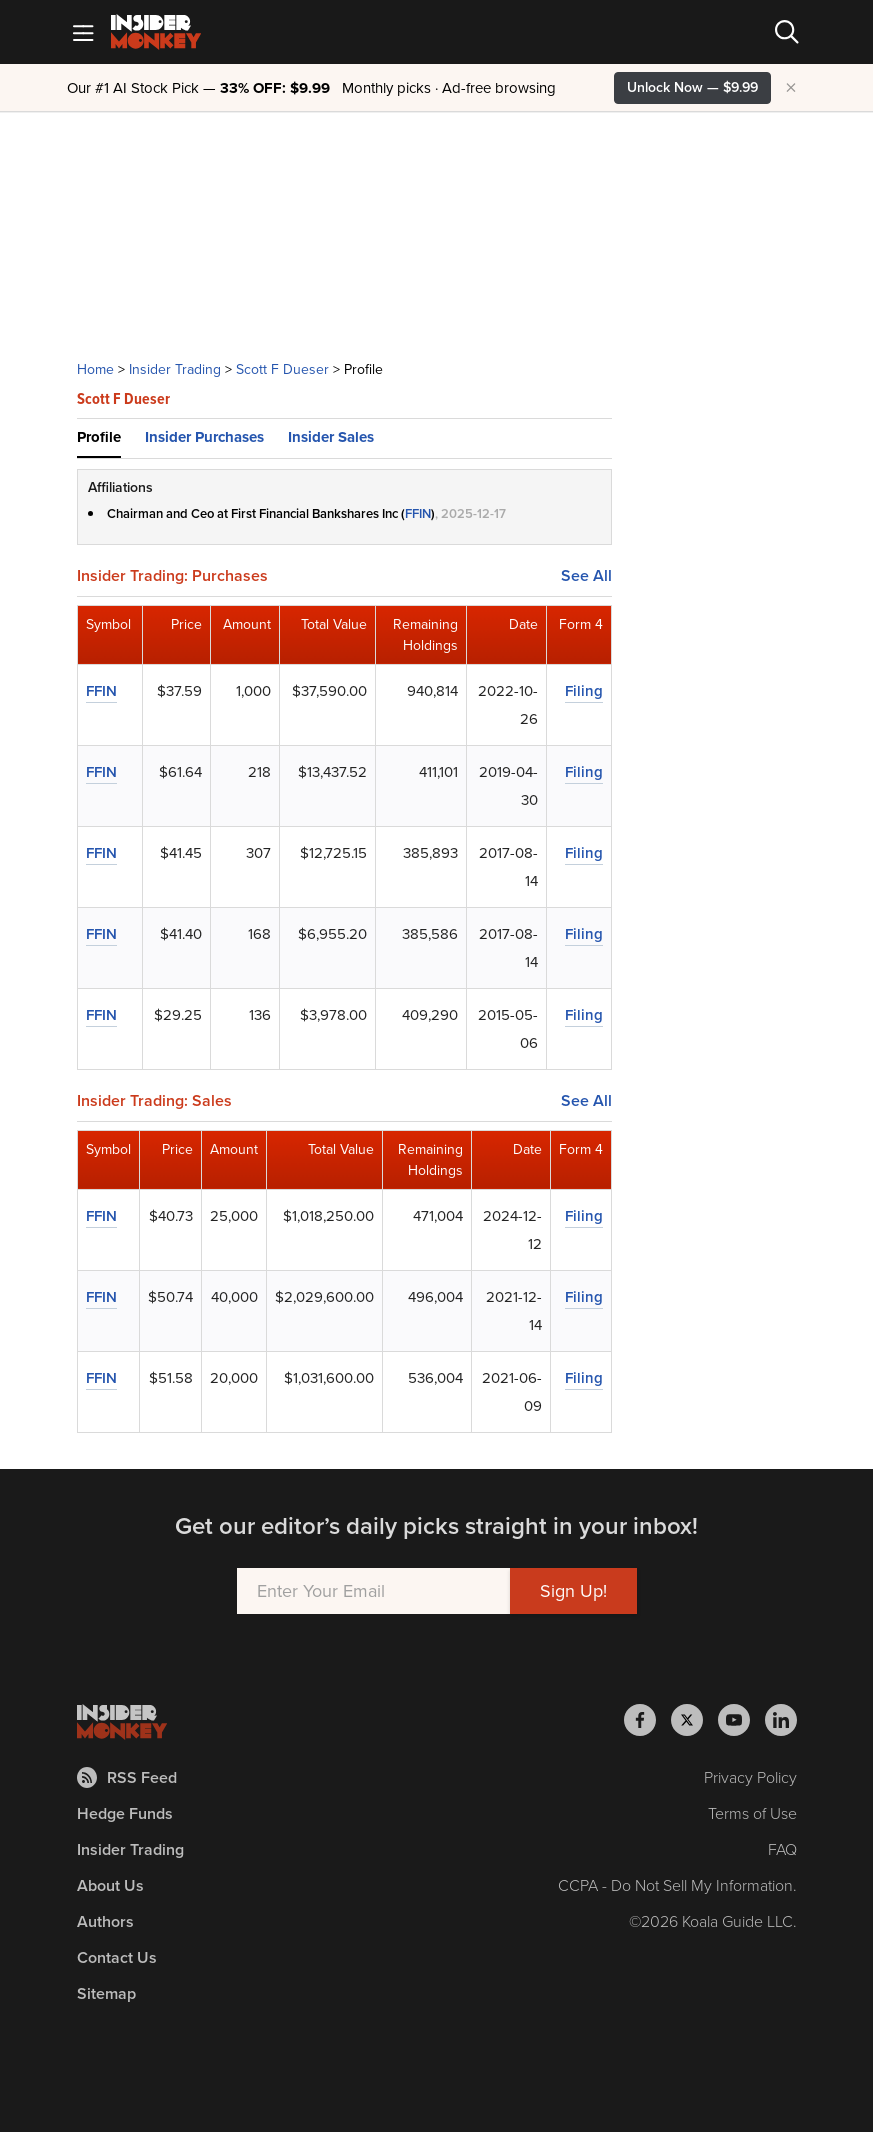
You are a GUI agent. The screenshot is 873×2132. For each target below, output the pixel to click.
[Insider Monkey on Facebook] (647, 1720)
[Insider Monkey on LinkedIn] (781, 1720)
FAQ (782, 1849)
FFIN (418, 513)
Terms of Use (752, 1813)
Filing (584, 691)
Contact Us (117, 1957)
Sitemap (106, 1993)
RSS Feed (127, 1777)
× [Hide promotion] (791, 88)
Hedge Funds (125, 1813)
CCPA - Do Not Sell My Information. (677, 1885)
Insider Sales (331, 437)
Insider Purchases (204, 437)
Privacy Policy (750, 1777)
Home (95, 369)
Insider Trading (175, 369)
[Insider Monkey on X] (694, 1720)
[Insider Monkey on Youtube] (741, 1720)
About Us (110, 1885)
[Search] (787, 32)
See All (586, 576)
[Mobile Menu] (83, 32)
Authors (105, 1921)
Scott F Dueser (282, 369)
